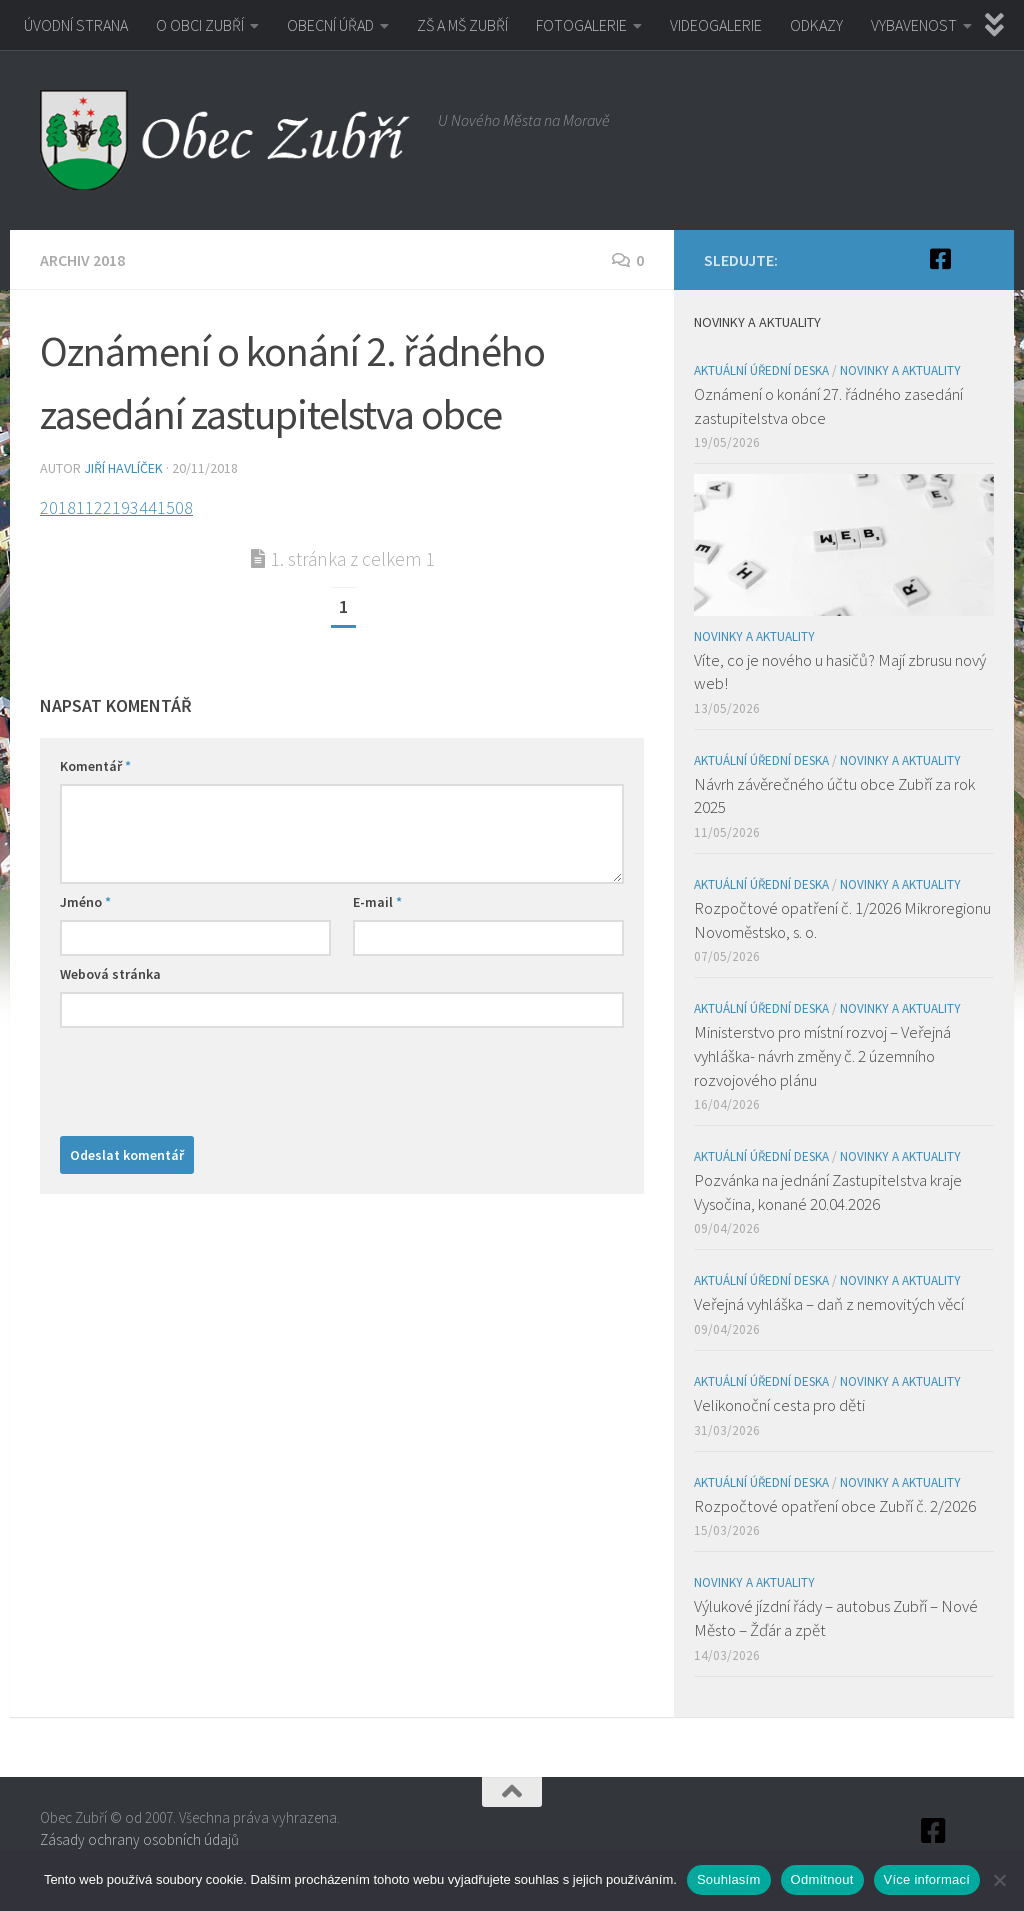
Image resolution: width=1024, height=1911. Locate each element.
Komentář (95, 766)
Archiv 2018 (82, 260)
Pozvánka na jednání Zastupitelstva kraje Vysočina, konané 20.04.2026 (828, 1192)
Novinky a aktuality (900, 370)
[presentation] (212, 1077)
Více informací (927, 1879)
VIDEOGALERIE (716, 25)
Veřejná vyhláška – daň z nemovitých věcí (829, 1304)
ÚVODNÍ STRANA (76, 25)
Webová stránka (110, 974)
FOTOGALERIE (581, 25)
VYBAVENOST (914, 25)
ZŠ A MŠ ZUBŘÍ (462, 25)
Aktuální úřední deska (761, 370)
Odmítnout (822, 1879)
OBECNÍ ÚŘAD (330, 25)
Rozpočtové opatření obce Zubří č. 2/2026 (835, 1506)
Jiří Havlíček (123, 468)
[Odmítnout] (999, 1880)
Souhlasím (729, 1879)
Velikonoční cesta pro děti (779, 1405)
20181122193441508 (116, 507)
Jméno (85, 902)
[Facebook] (940, 259)
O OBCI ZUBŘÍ (200, 25)
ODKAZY (816, 25)
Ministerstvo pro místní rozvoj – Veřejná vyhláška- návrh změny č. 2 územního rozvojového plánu (822, 1055)
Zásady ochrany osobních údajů (139, 1839)
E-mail (377, 902)
